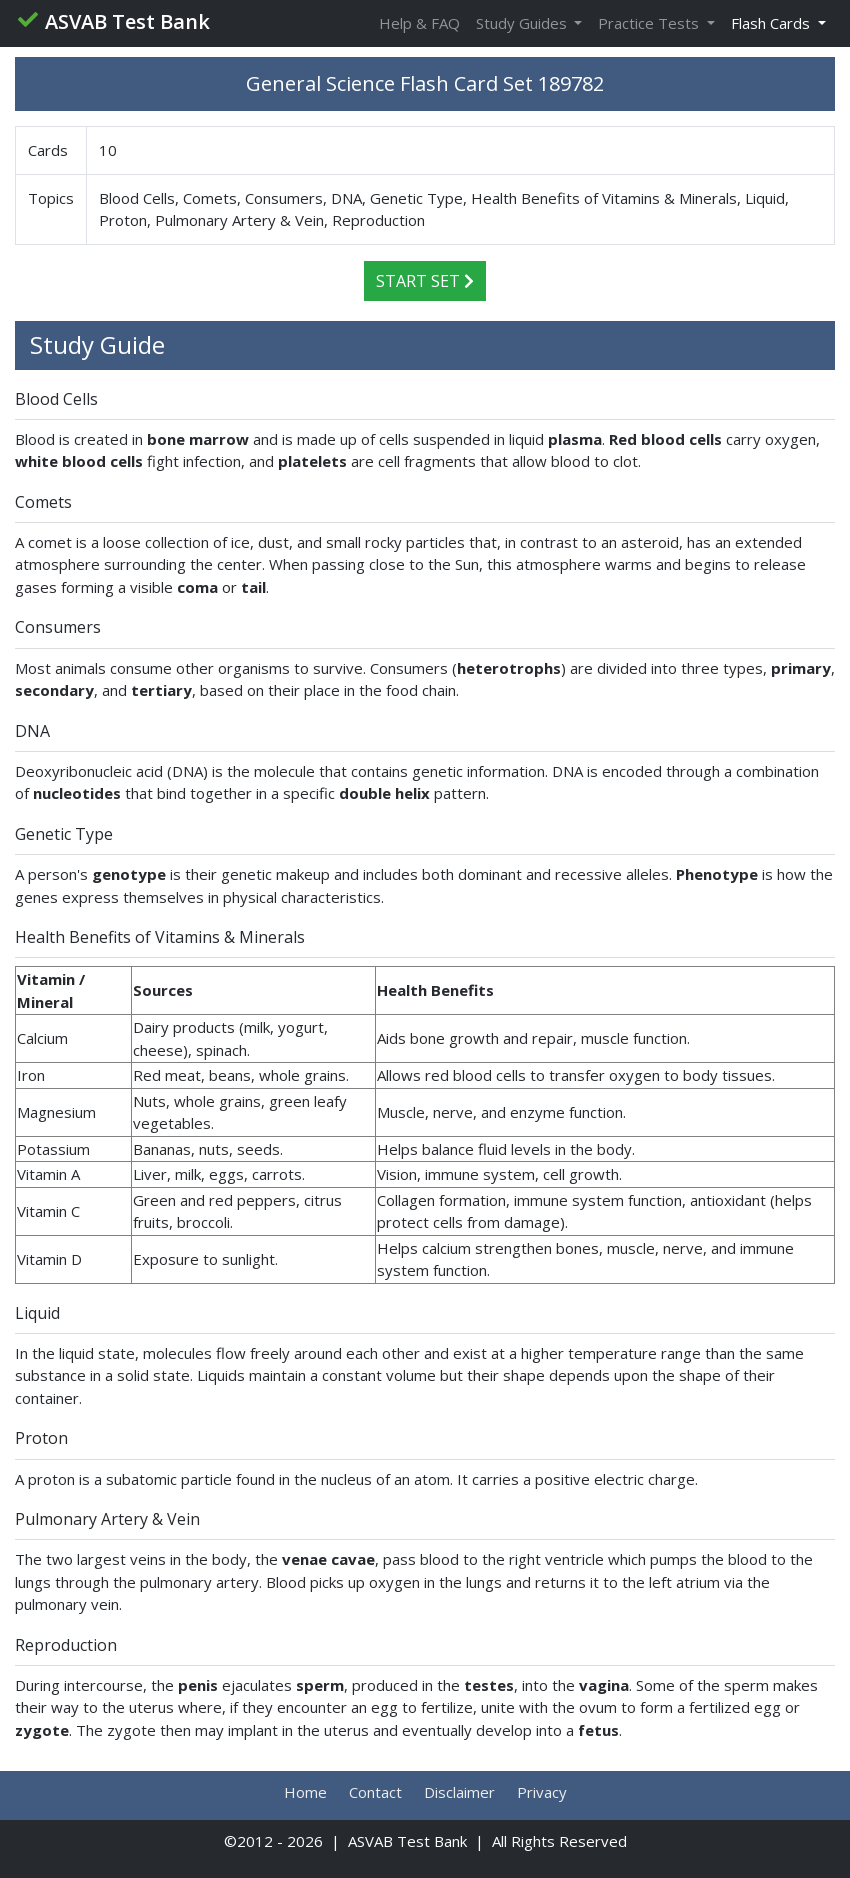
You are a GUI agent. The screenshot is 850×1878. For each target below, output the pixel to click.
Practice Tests (650, 23)
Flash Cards (772, 23)
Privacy (542, 1792)
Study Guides (523, 23)
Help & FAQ (419, 23)
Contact (375, 1792)
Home (305, 1792)
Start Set (425, 281)
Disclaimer (459, 1792)
